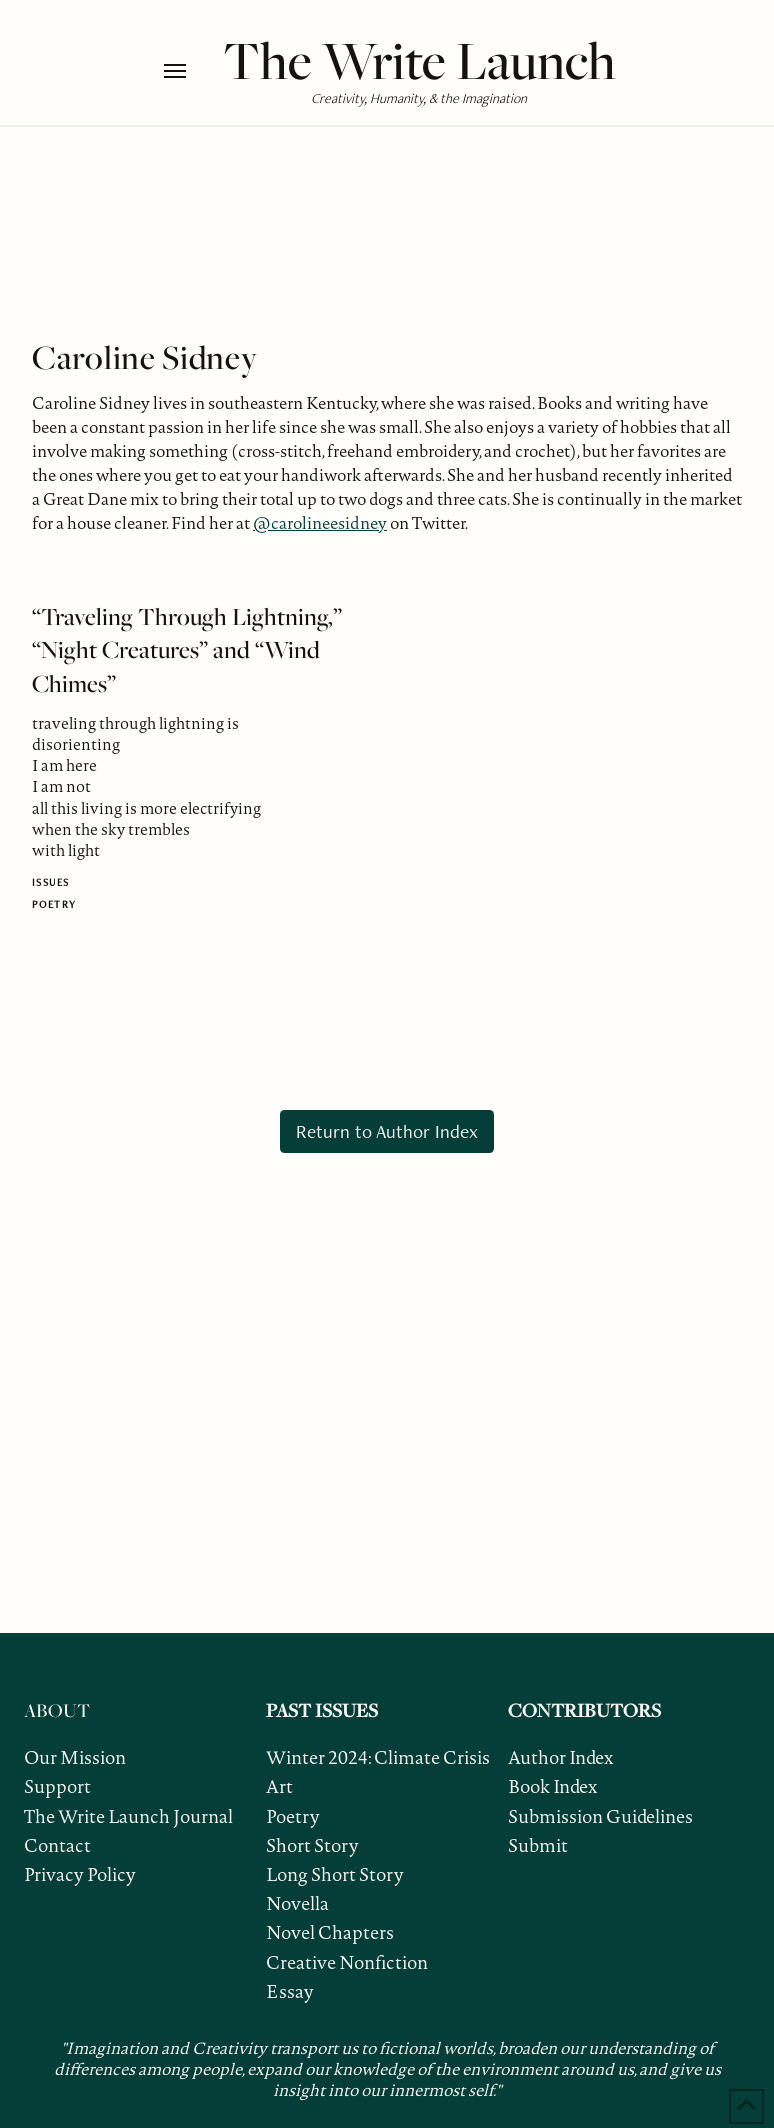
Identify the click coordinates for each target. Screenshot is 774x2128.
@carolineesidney (320, 523)
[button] (188, 71)
